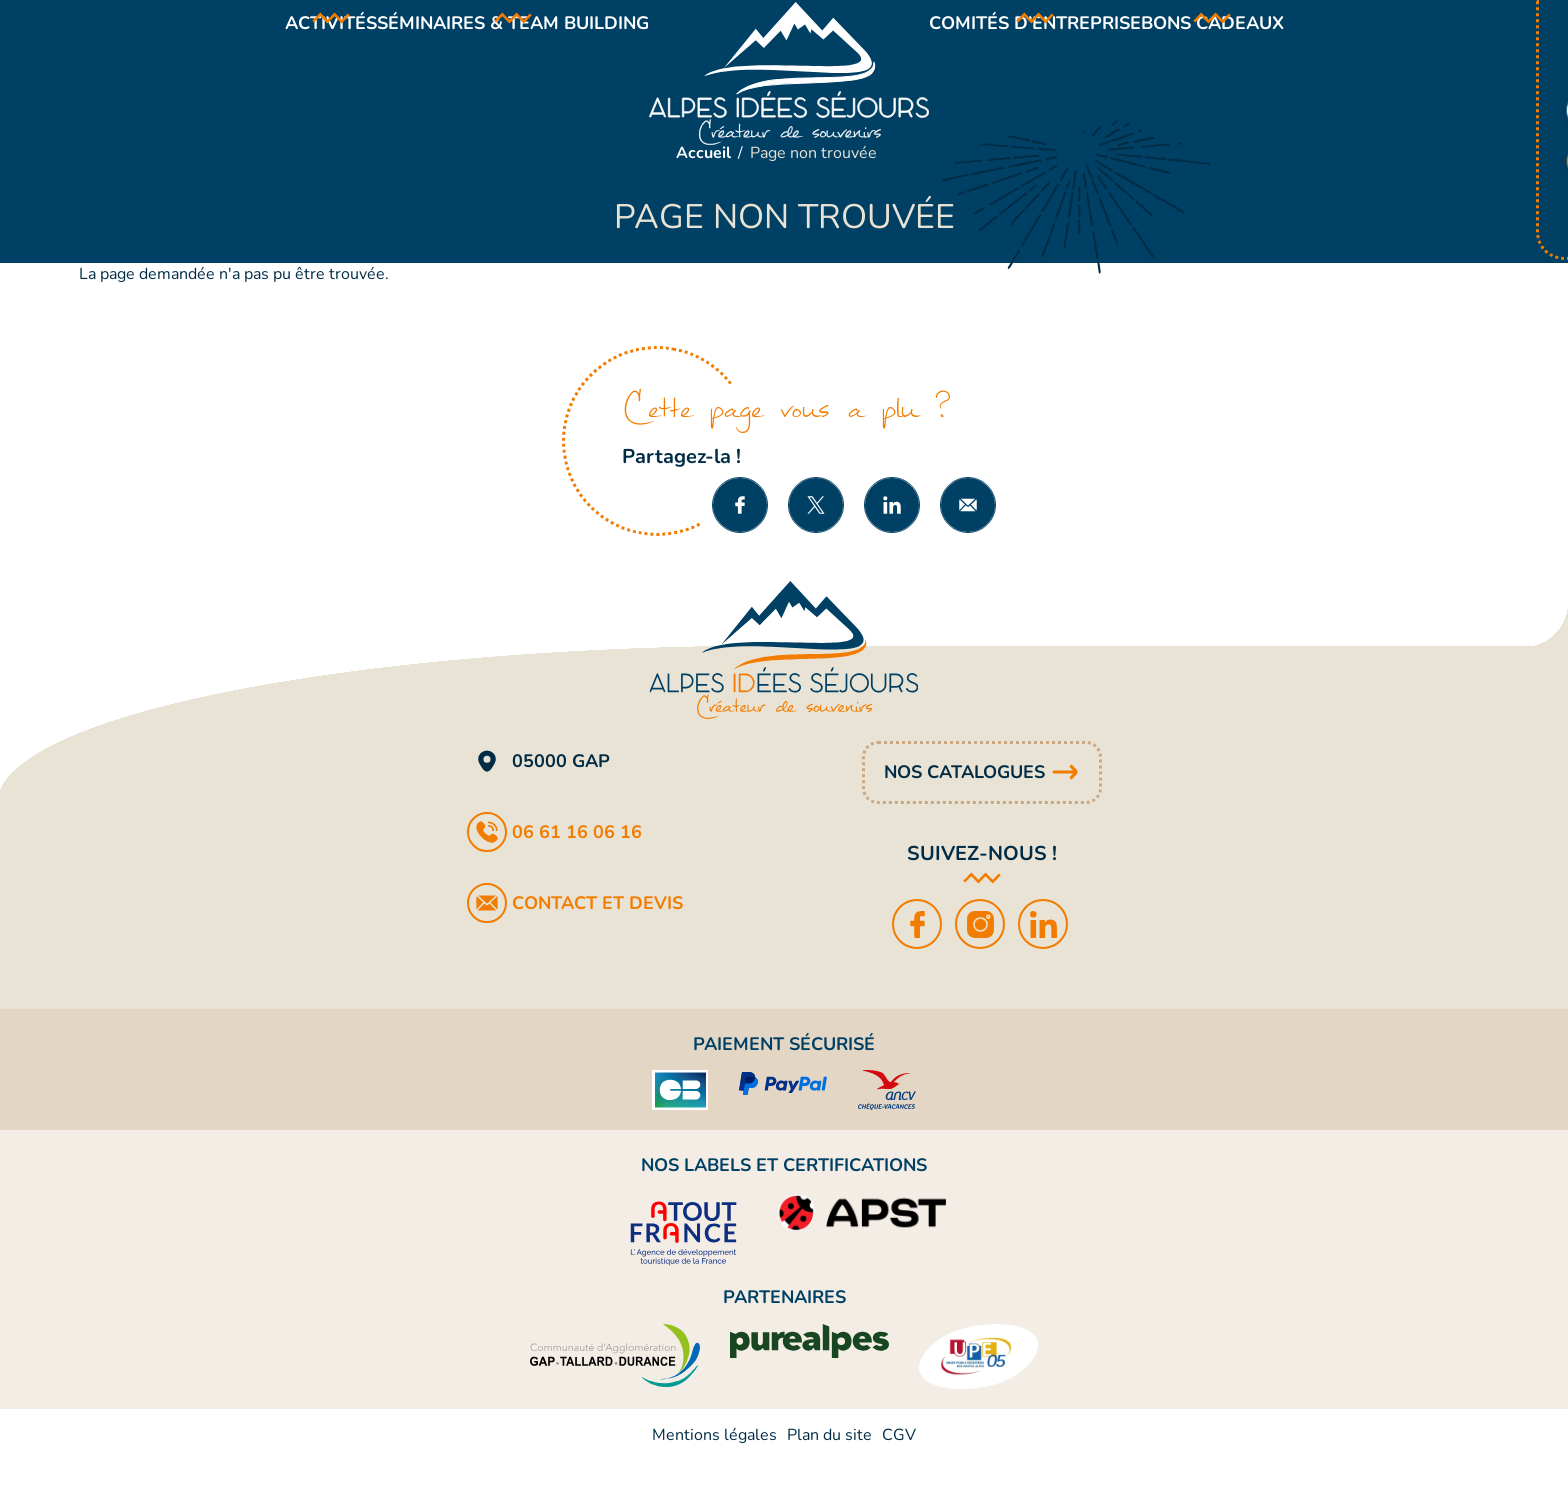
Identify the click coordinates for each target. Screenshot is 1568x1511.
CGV (899, 1485)
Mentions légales (714, 1485)
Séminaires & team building (498, 48)
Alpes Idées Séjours (789, 98)
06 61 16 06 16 (577, 882)
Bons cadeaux (1257, 48)
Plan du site (829, 1485)
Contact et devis (597, 953)
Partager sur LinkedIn (892, 555)
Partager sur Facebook (740, 555)
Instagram (981, 974)
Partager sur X (816, 555)
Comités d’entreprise (1050, 48)
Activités (286, 48)
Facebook (918, 974)
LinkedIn (1044, 974)
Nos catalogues (964, 822)
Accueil (703, 203)
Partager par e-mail (968, 555)
